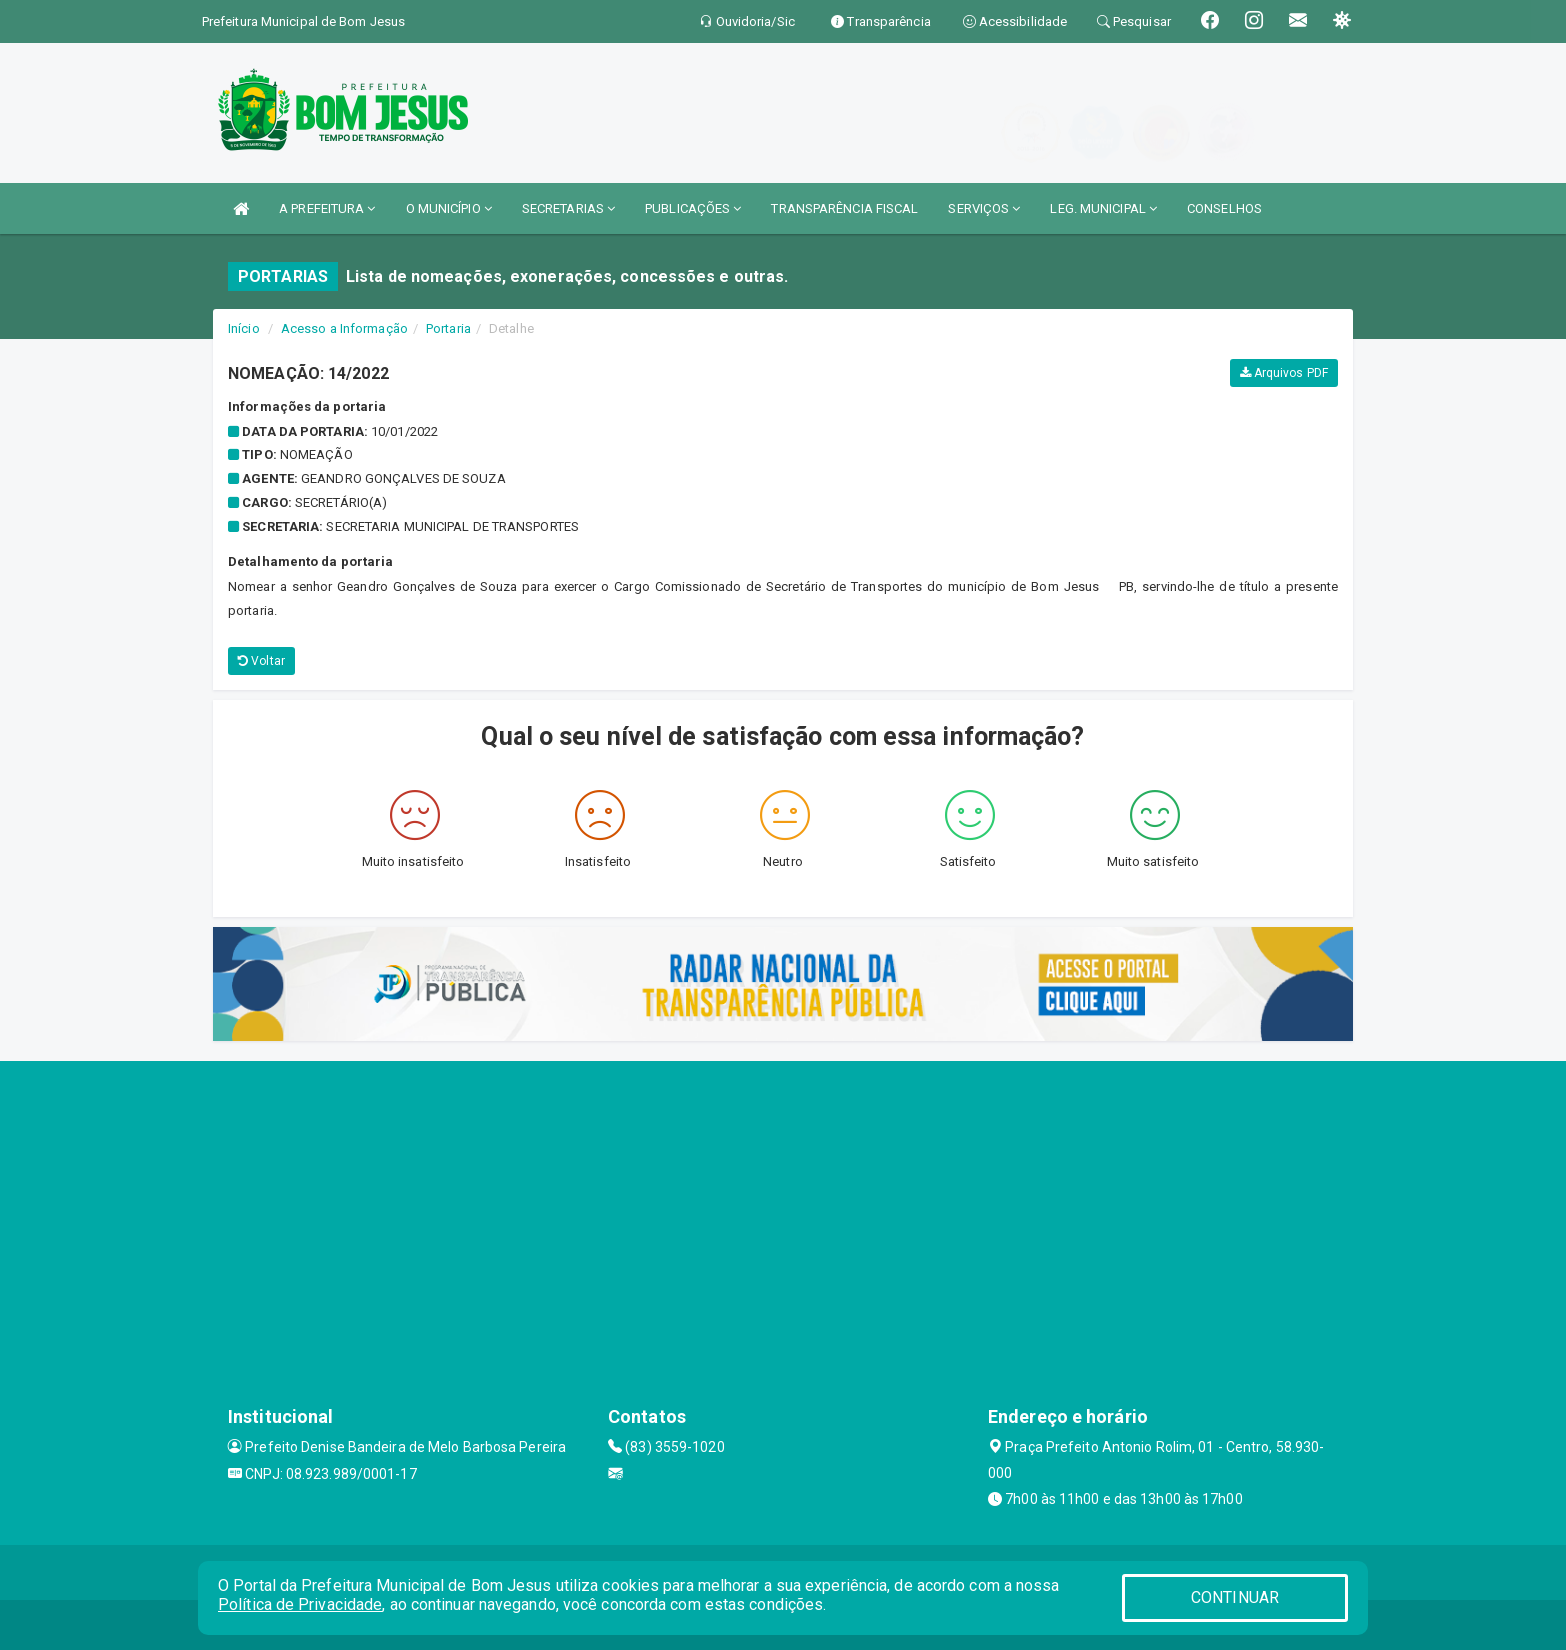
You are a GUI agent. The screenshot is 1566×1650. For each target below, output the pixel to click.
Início (244, 328)
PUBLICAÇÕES (693, 208)
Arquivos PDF (1284, 373)
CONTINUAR (1235, 1597)
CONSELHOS (1224, 208)
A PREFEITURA (327, 208)
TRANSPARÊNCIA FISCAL (844, 208)
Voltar (261, 661)
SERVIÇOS (984, 208)
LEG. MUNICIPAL (1103, 208)
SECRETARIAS (568, 208)
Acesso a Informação (344, 328)
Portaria (448, 328)
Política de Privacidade (300, 1604)
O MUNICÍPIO (449, 208)
